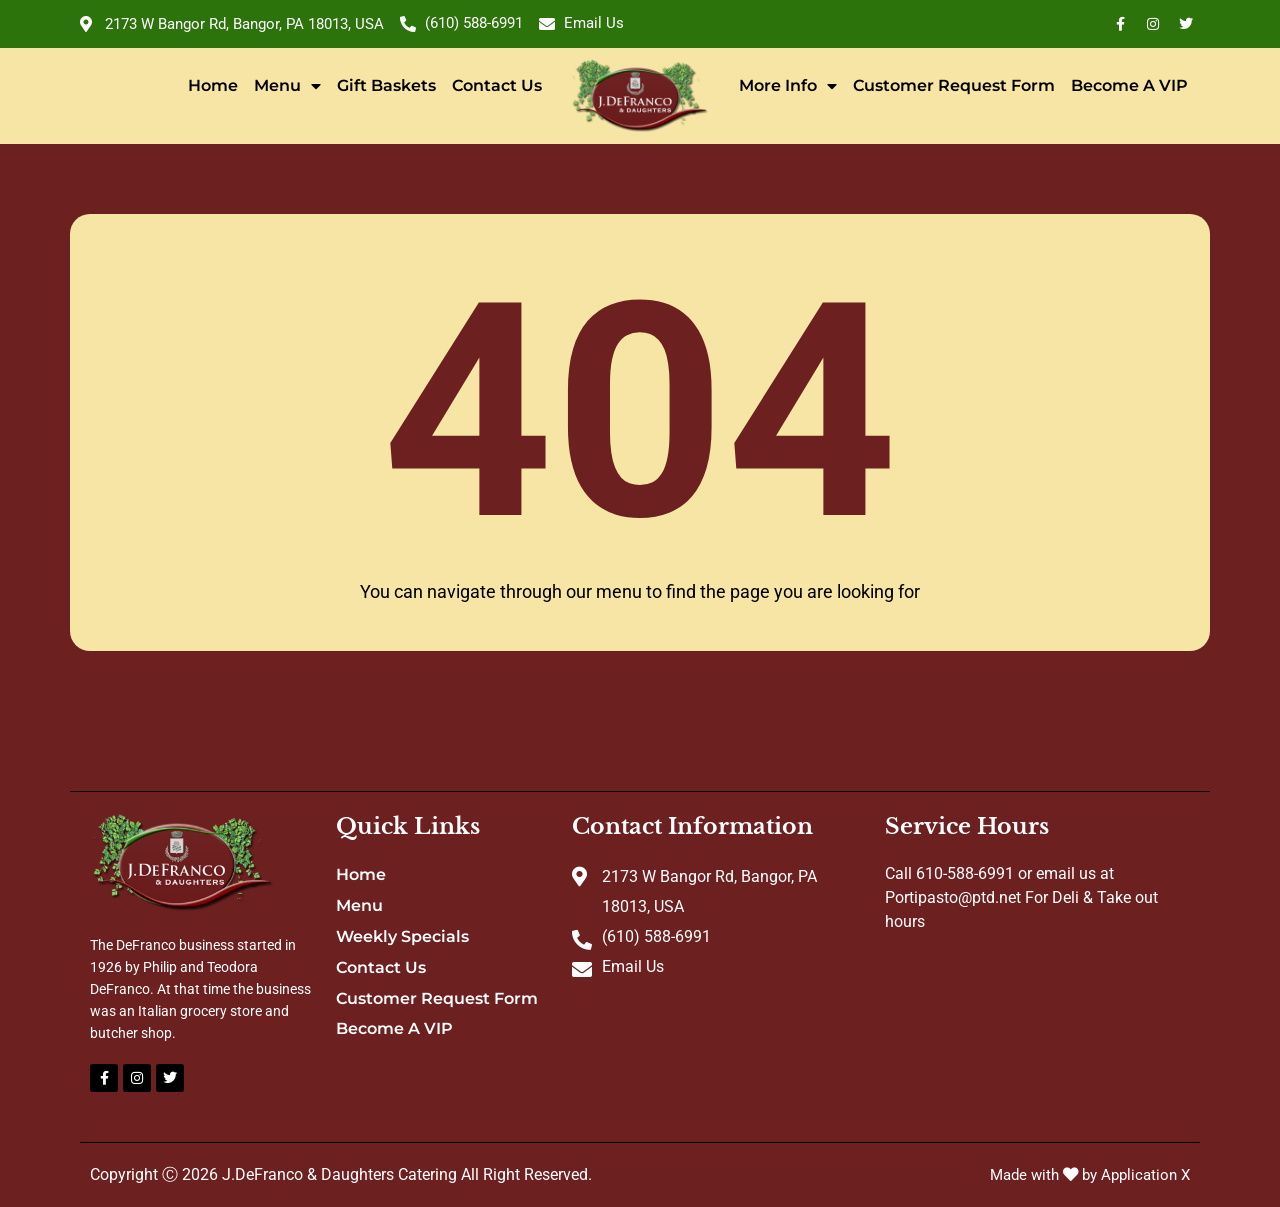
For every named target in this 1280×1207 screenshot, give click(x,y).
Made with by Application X (1083, 1174)
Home (213, 85)
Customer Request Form (954, 85)
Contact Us (497, 85)
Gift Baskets (386, 85)
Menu (287, 86)
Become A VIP (1129, 85)
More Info (788, 86)
